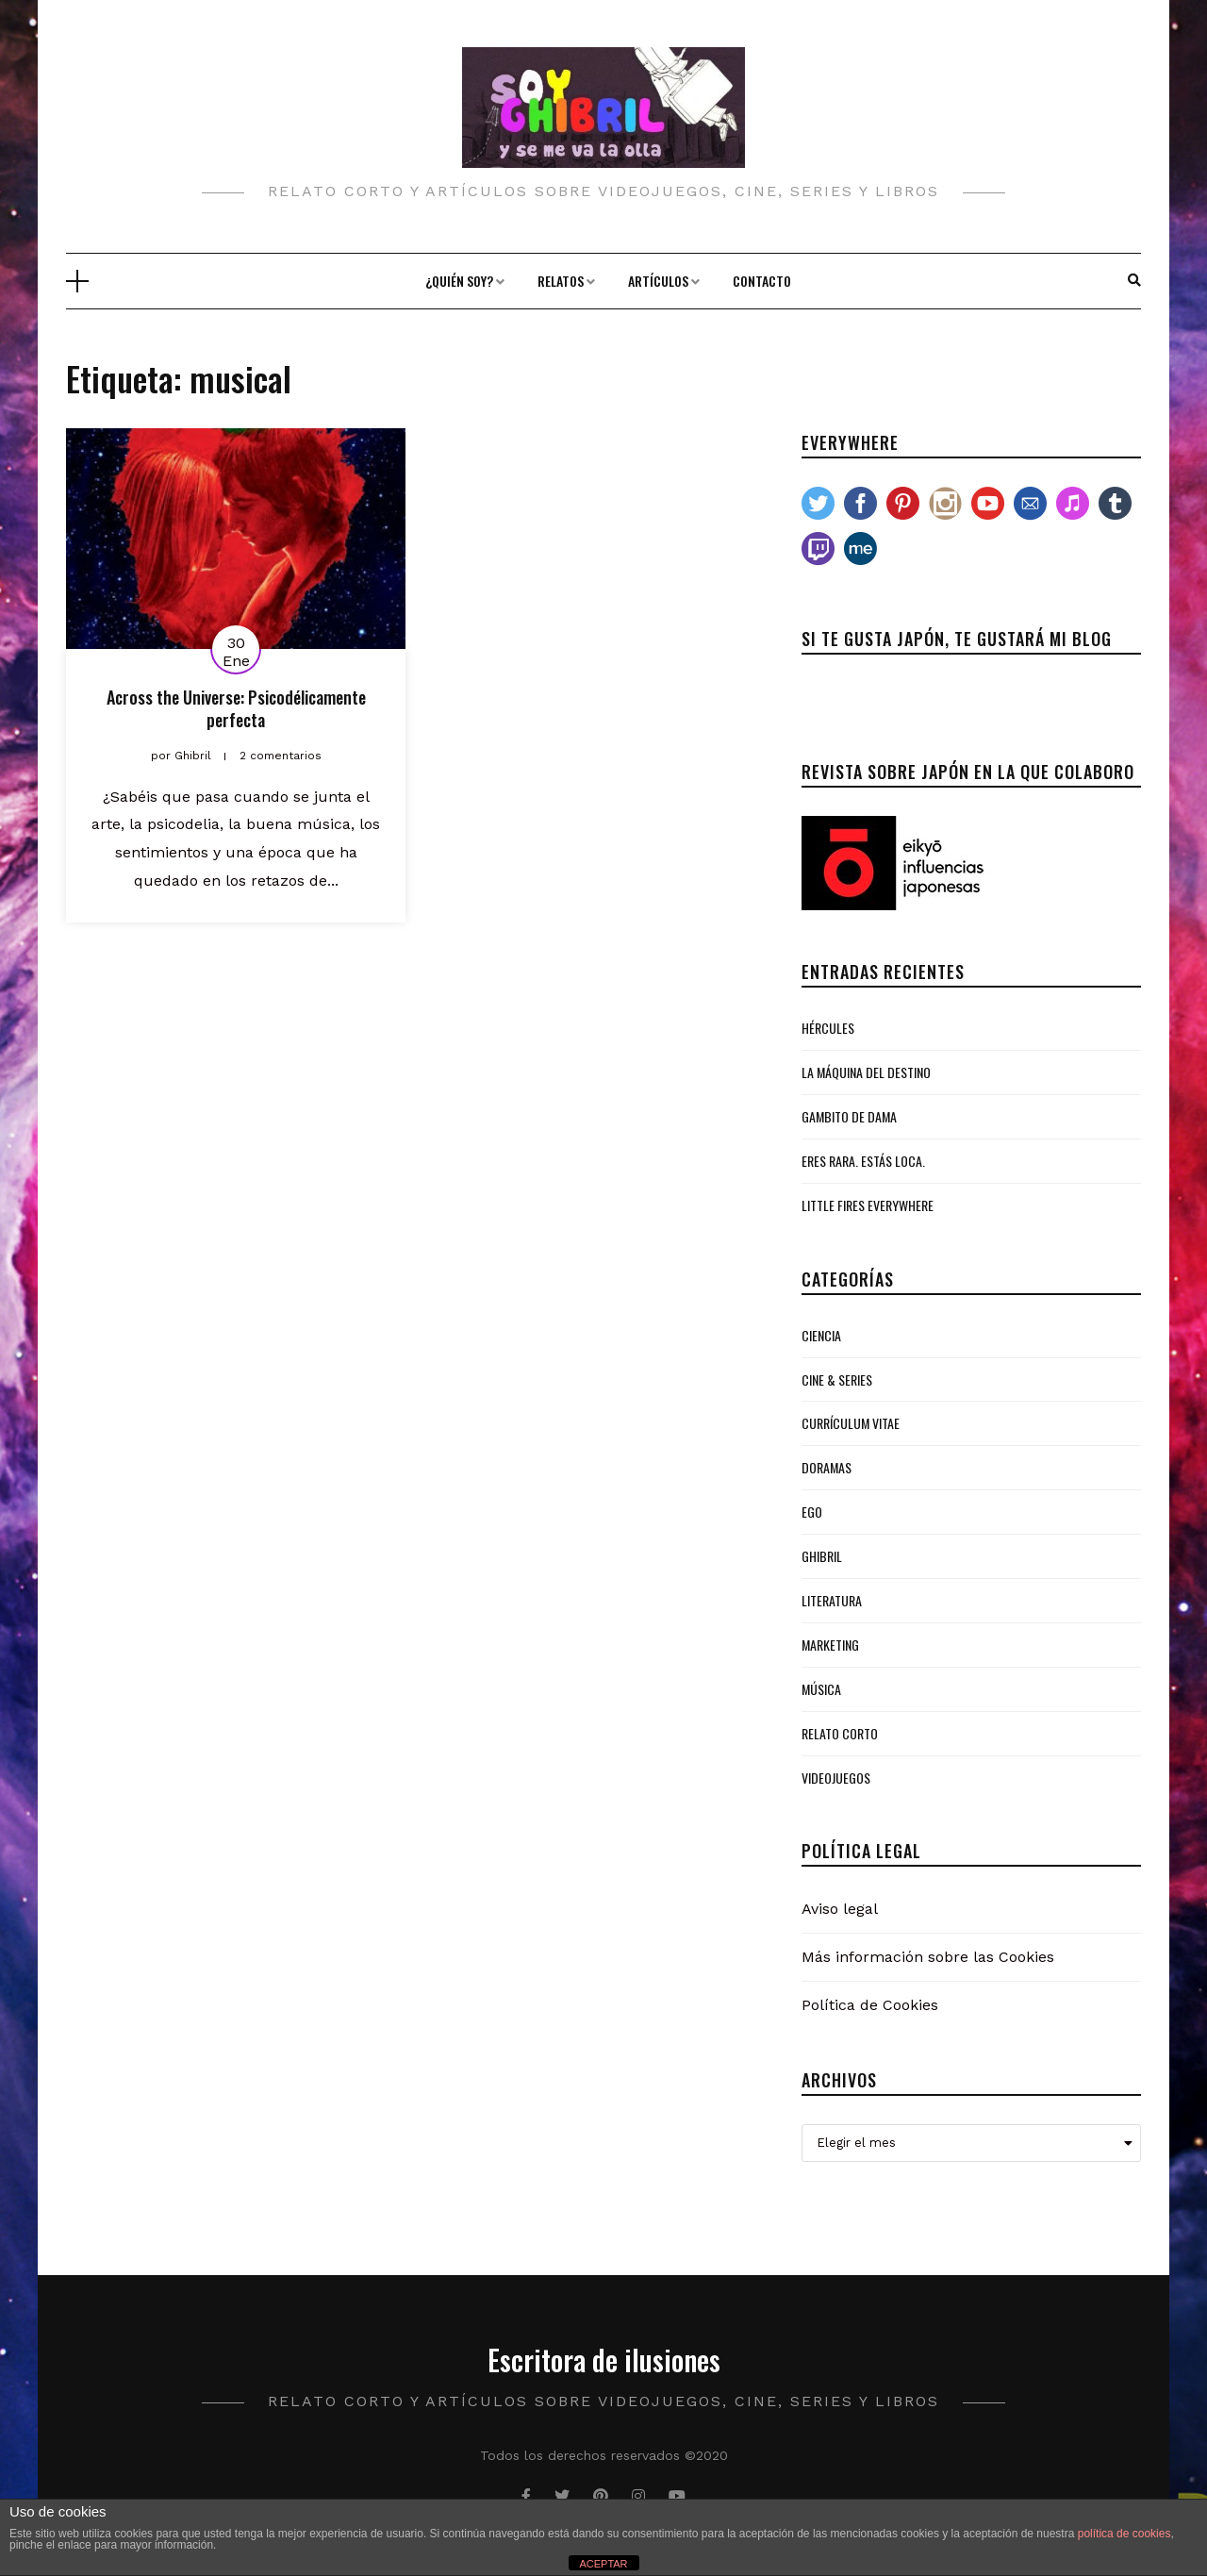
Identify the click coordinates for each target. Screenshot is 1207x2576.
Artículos (658, 281)
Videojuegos (836, 1777)
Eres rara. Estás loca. (863, 1161)
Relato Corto (840, 1733)
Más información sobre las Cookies (928, 1957)
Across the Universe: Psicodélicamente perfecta (236, 708)
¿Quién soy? (459, 281)
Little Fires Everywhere (868, 1205)
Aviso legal (840, 1909)
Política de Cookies (870, 2005)
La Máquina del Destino (866, 1072)
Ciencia (821, 1335)
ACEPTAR (603, 2563)
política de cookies (1124, 2533)
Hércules (828, 1028)
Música (821, 1689)
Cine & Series (837, 1379)
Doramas (827, 1467)
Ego (812, 1511)
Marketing (830, 1644)
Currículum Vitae (851, 1423)
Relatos (560, 281)
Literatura (832, 1600)
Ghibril (822, 1556)
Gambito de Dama (849, 1116)
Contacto (762, 281)
